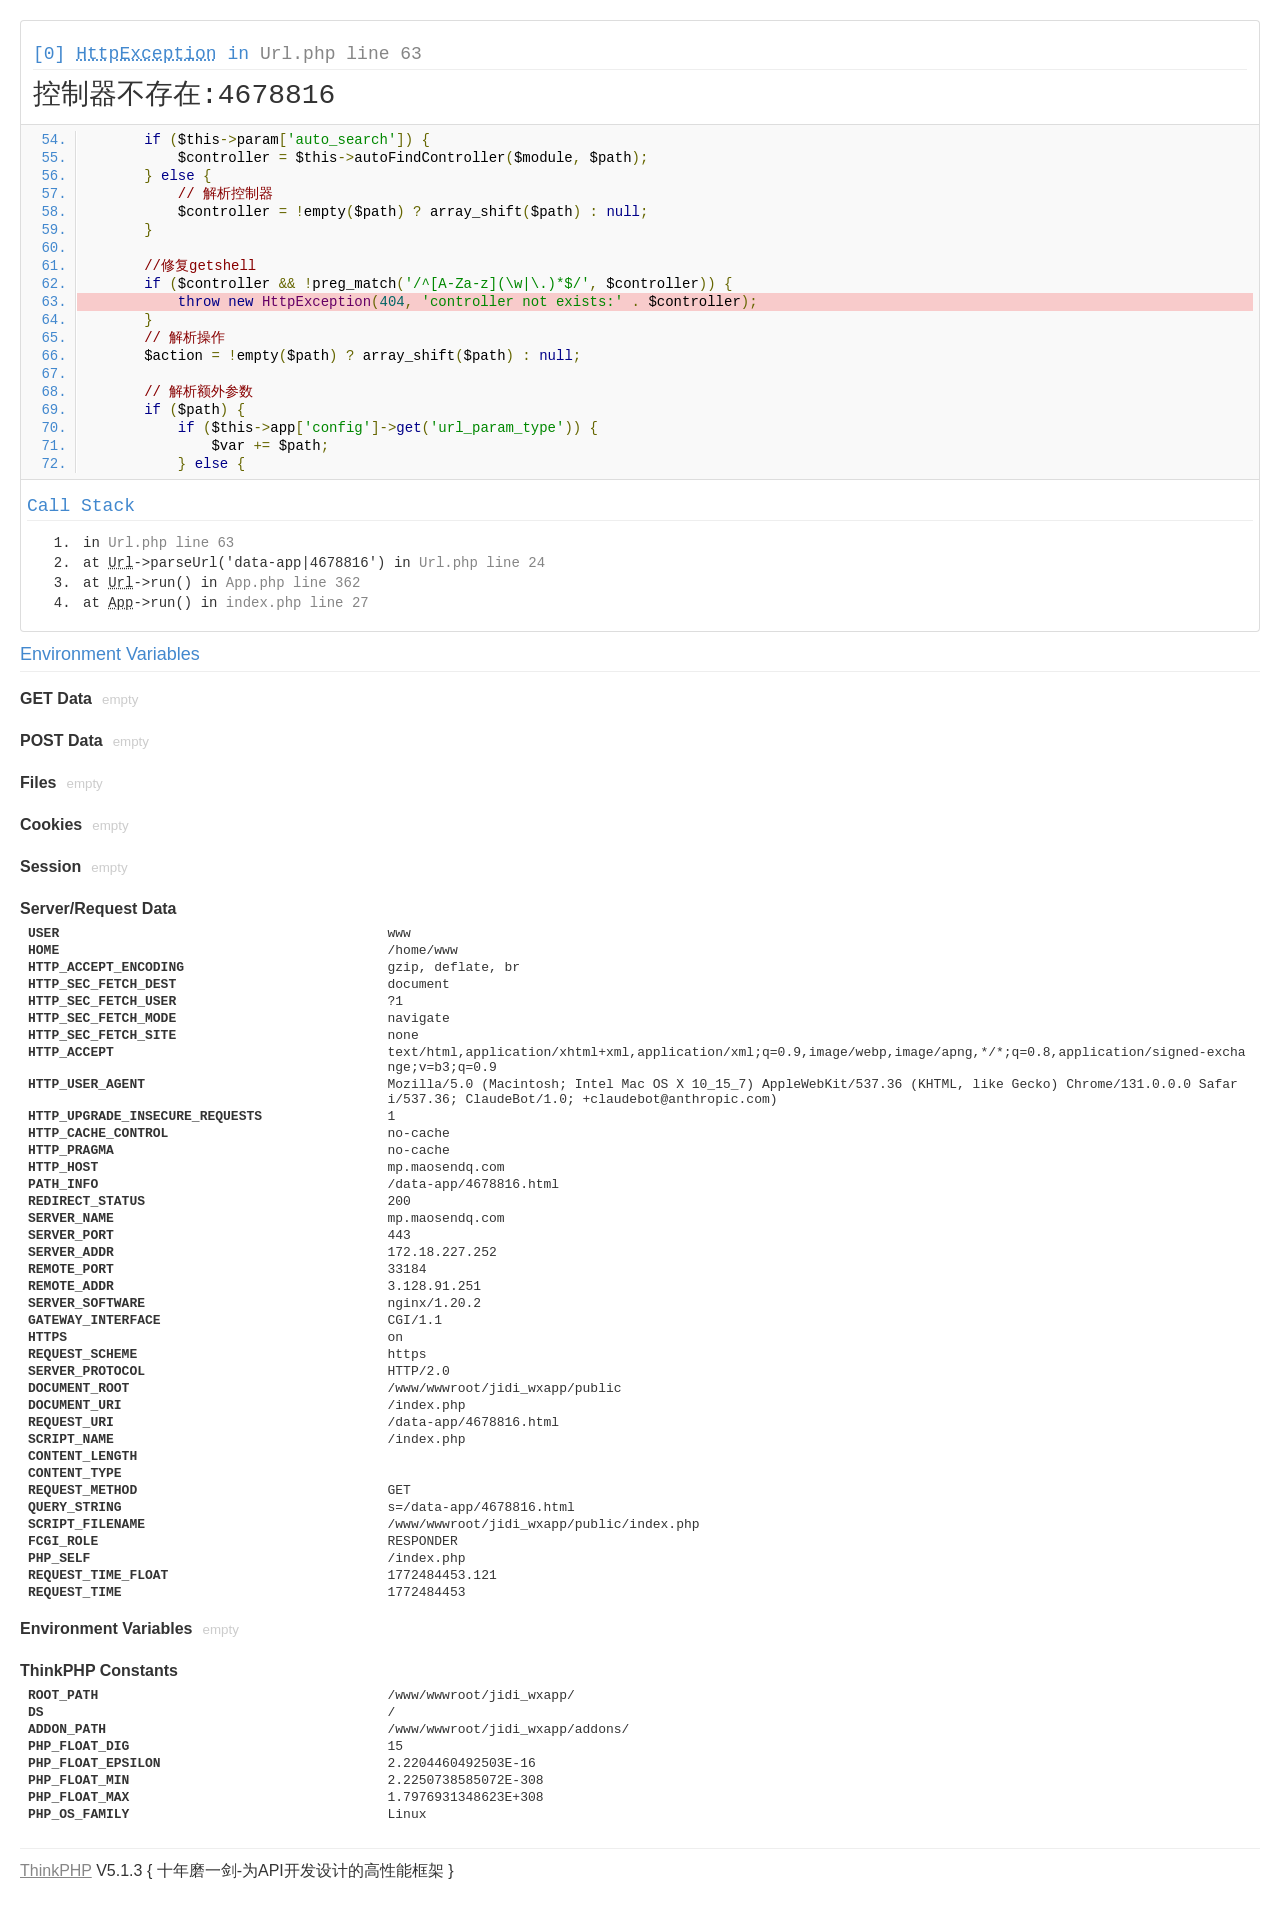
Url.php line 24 (482, 563)
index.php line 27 (297, 603)
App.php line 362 (293, 583)
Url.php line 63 (341, 54)
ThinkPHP (56, 1870)
